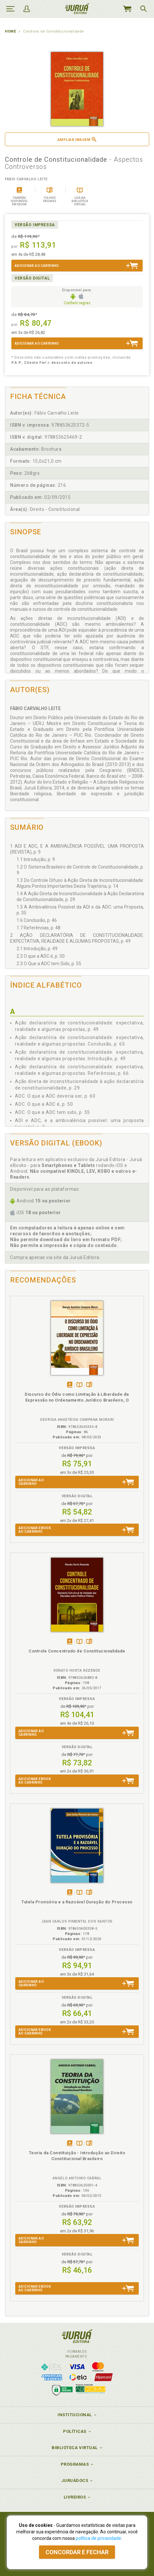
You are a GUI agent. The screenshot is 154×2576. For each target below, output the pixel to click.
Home (10, 31)
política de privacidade (98, 2538)
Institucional (75, 2414)
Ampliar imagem (77, 139)
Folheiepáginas (89, 1385)
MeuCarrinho (127, 9)
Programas (75, 2464)
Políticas (74, 2431)
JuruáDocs (74, 2480)
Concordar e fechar (77, 2552)
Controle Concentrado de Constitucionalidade (77, 1651)
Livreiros (75, 2497)
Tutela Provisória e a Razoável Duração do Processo (77, 1901)
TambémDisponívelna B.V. (79, 1385)
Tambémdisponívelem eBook (69, 1385)
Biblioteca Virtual (75, 2447)
